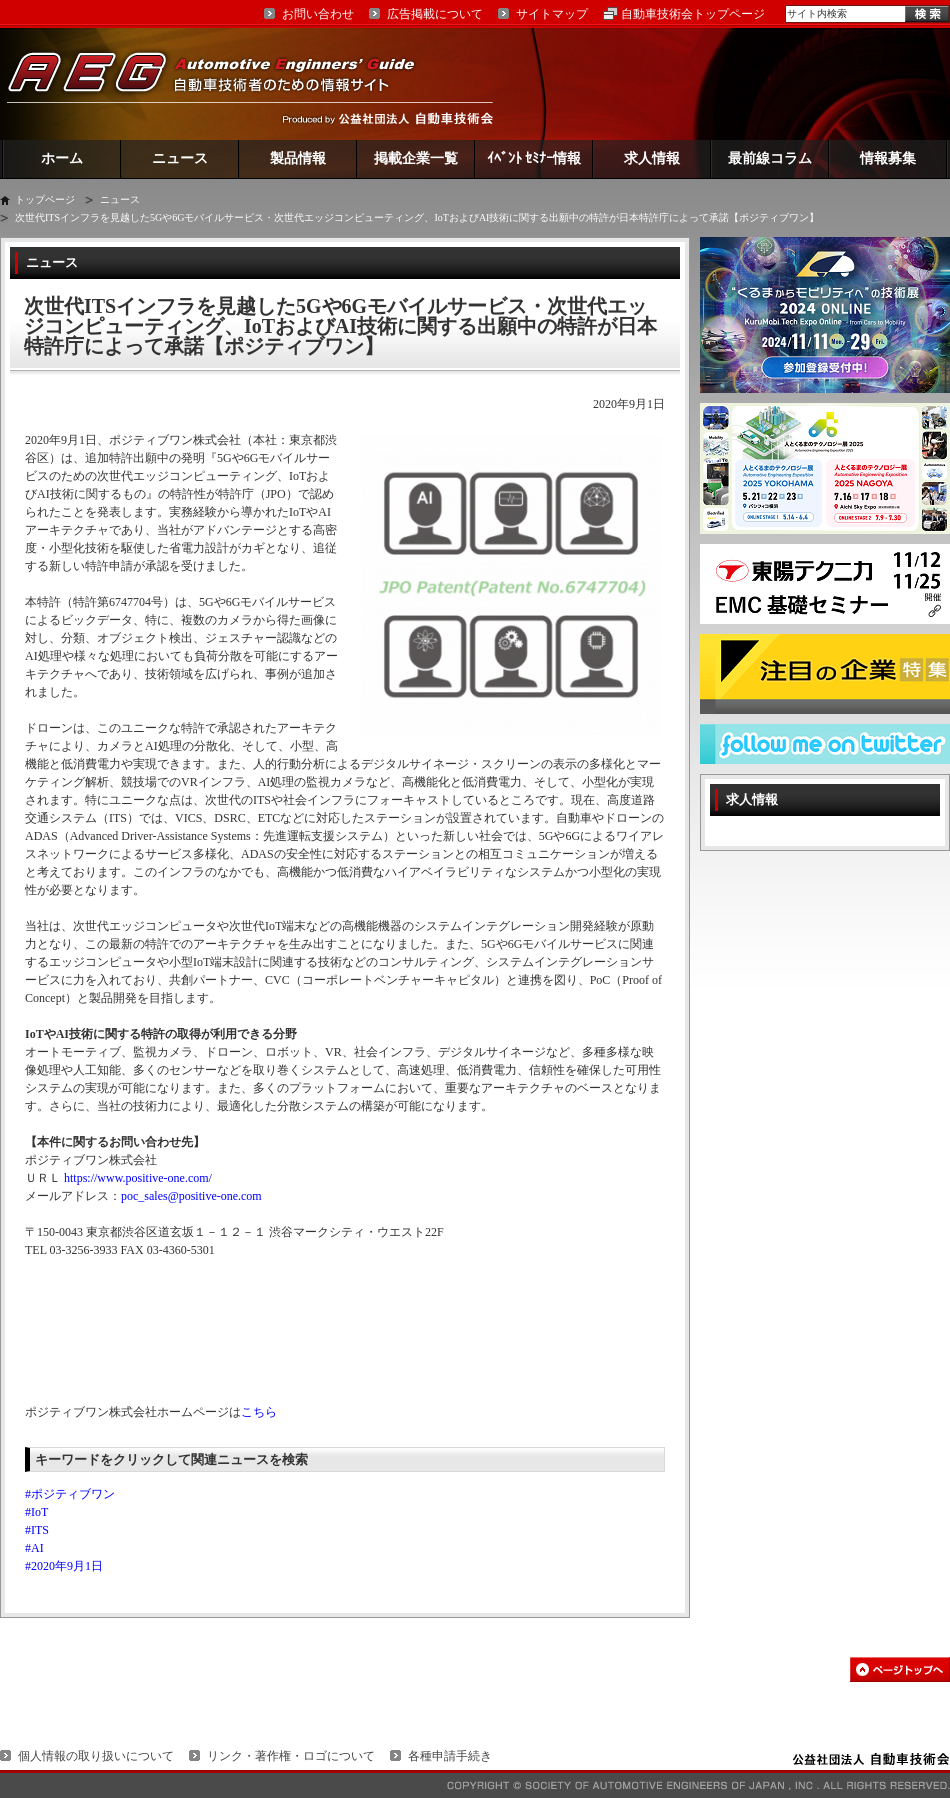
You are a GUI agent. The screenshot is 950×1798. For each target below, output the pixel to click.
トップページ (45, 199)
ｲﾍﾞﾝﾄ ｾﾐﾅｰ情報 (534, 158)
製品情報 (298, 158)
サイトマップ (552, 14)
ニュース (180, 158)
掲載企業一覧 (416, 158)
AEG (224, 83)
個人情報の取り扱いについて (96, 1756)
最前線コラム (770, 158)
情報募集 (888, 158)
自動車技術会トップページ (693, 14)
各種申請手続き (450, 1756)
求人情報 (652, 158)
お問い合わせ (318, 14)
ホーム (62, 158)
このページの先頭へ (900, 1669)
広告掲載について (435, 14)
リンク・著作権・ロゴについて (291, 1756)
